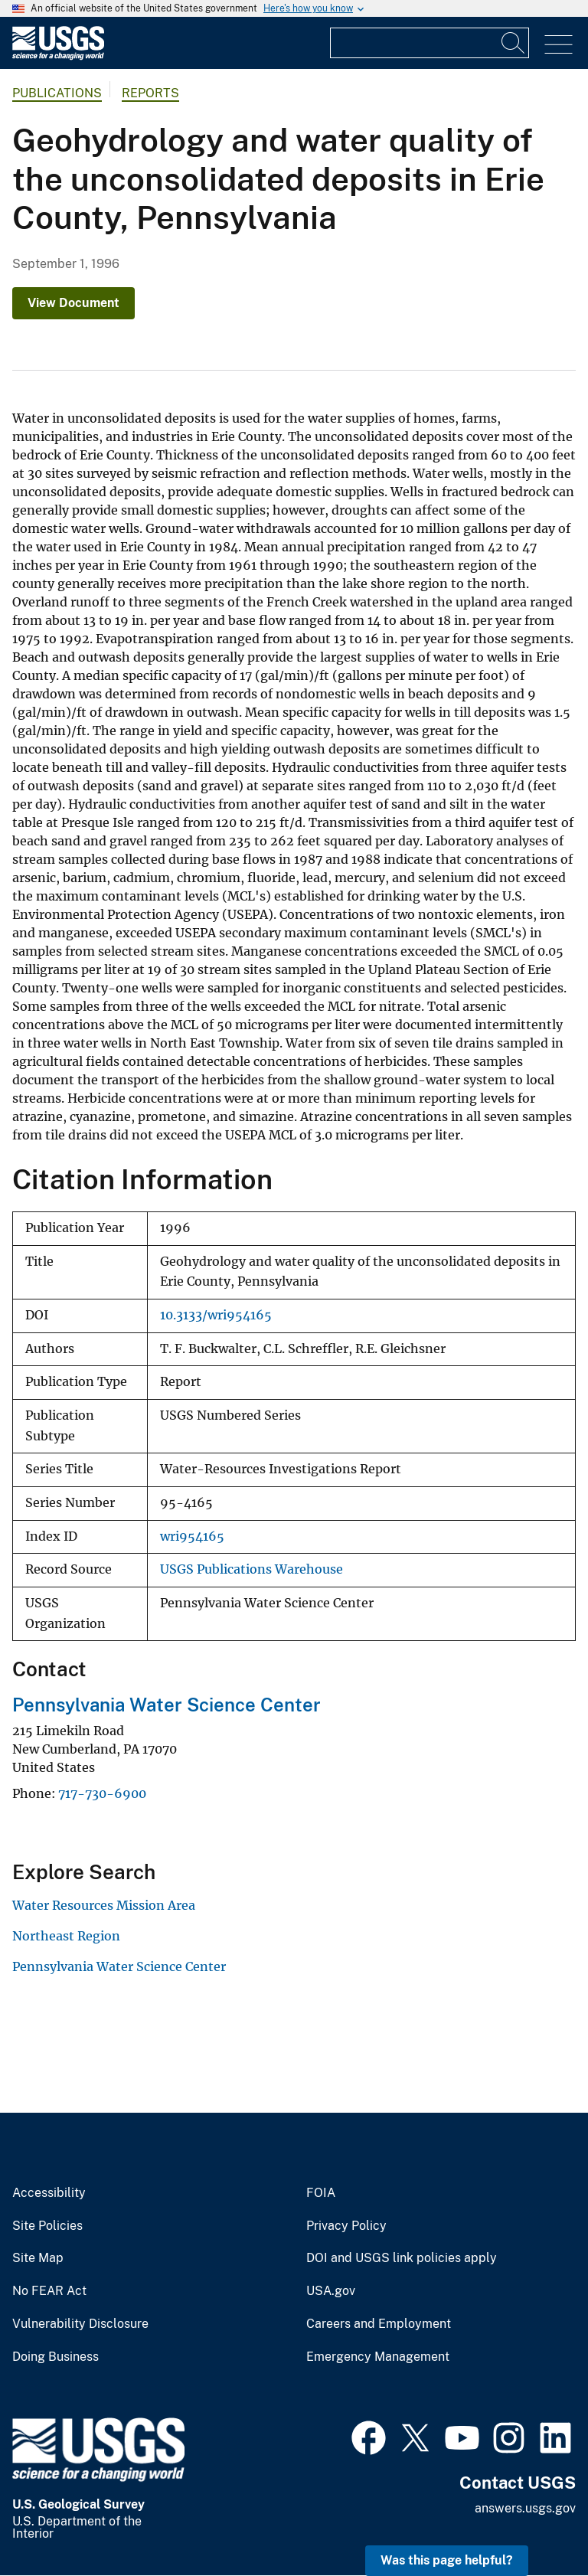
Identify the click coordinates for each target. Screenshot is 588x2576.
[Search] (513, 43)
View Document (73, 303)
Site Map (38, 2258)
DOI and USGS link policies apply (401, 2258)
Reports (150, 93)
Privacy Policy (346, 2226)
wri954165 (192, 1536)
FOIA (320, 2193)
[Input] (429, 43)
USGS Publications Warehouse (251, 1569)
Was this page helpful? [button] (447, 2560)
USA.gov (330, 2291)
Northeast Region (66, 1935)
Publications (57, 93)
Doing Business (55, 2357)
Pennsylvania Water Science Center (166, 1704)
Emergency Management (377, 2357)
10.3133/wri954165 (216, 1315)
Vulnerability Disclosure (80, 2324)
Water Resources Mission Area (103, 1905)
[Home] (58, 56)
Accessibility (49, 2193)
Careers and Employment (378, 2324)
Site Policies (47, 2226)
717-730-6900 (102, 1793)
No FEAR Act (49, 2291)
